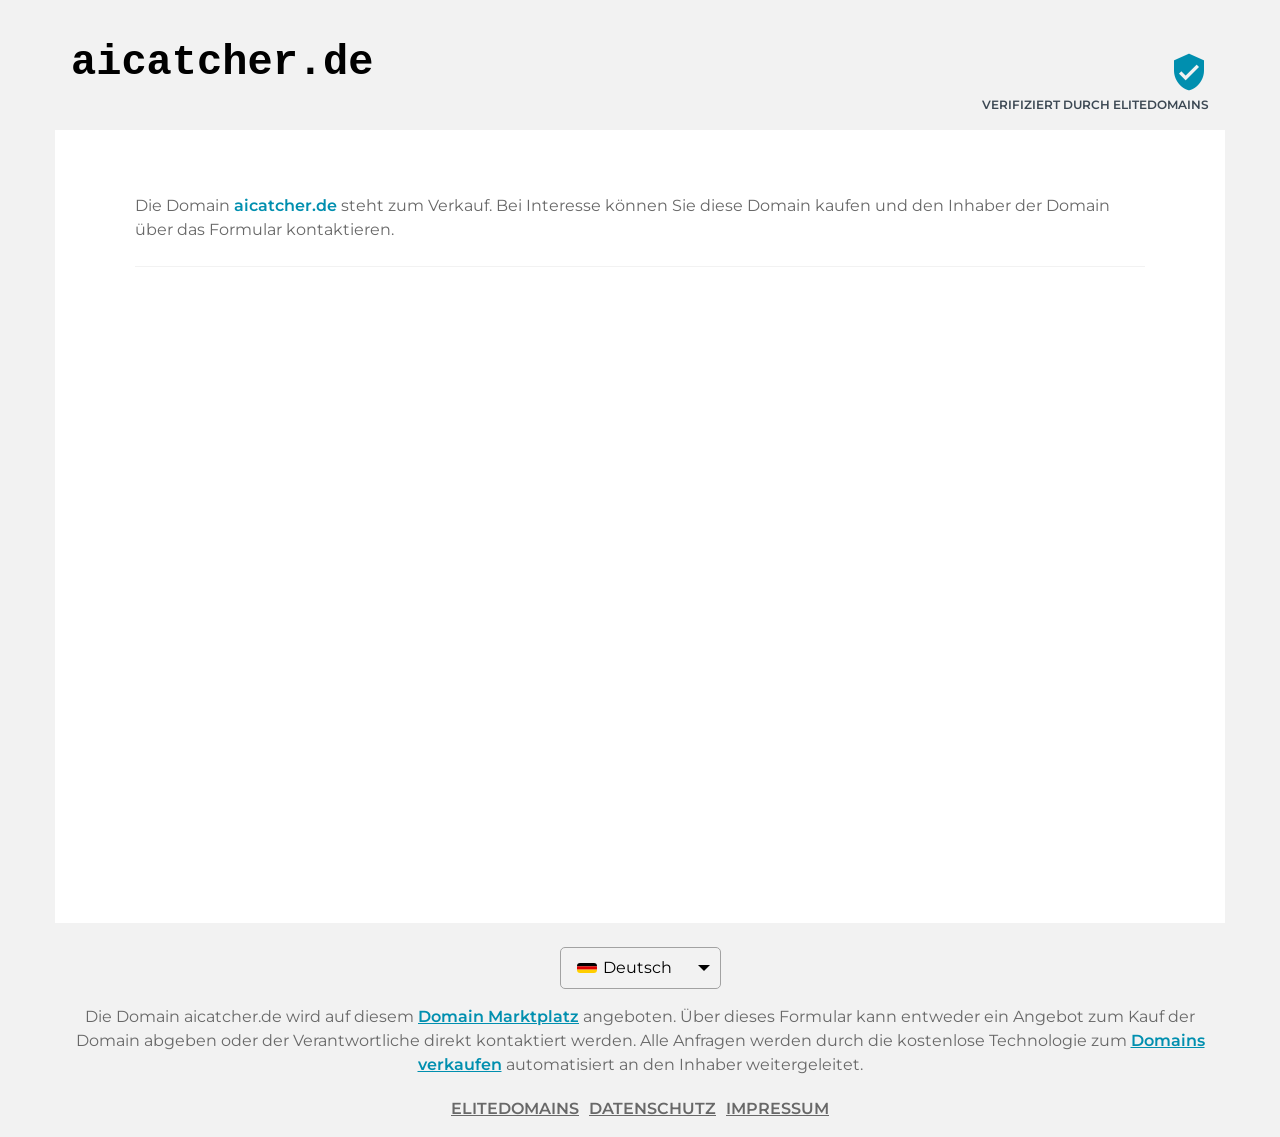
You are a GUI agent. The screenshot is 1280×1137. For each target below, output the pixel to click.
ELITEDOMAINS (515, 1108)
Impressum (777, 1108)
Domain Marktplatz (498, 1016)
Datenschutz (652, 1108)
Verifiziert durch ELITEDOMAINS (1095, 104)
